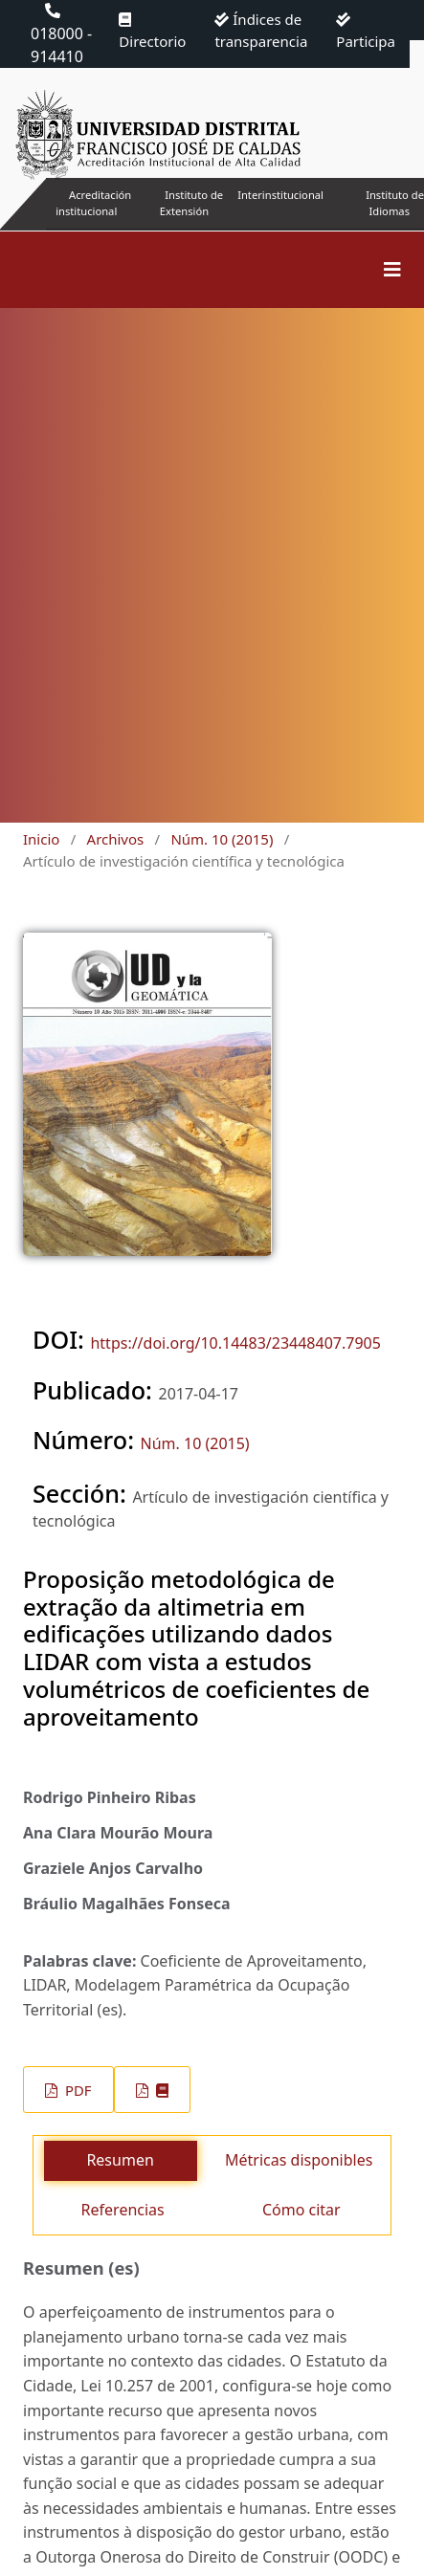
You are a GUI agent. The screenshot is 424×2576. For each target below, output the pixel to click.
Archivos (116, 838)
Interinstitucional (280, 194)
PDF (76, 2090)
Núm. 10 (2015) (221, 838)
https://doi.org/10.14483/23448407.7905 (235, 1343)
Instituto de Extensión (191, 202)
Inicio (41, 838)
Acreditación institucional (93, 202)
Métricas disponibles (298, 2159)
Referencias (123, 2209)
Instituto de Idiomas (395, 202)
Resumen (119, 2159)
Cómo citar (301, 2209)
